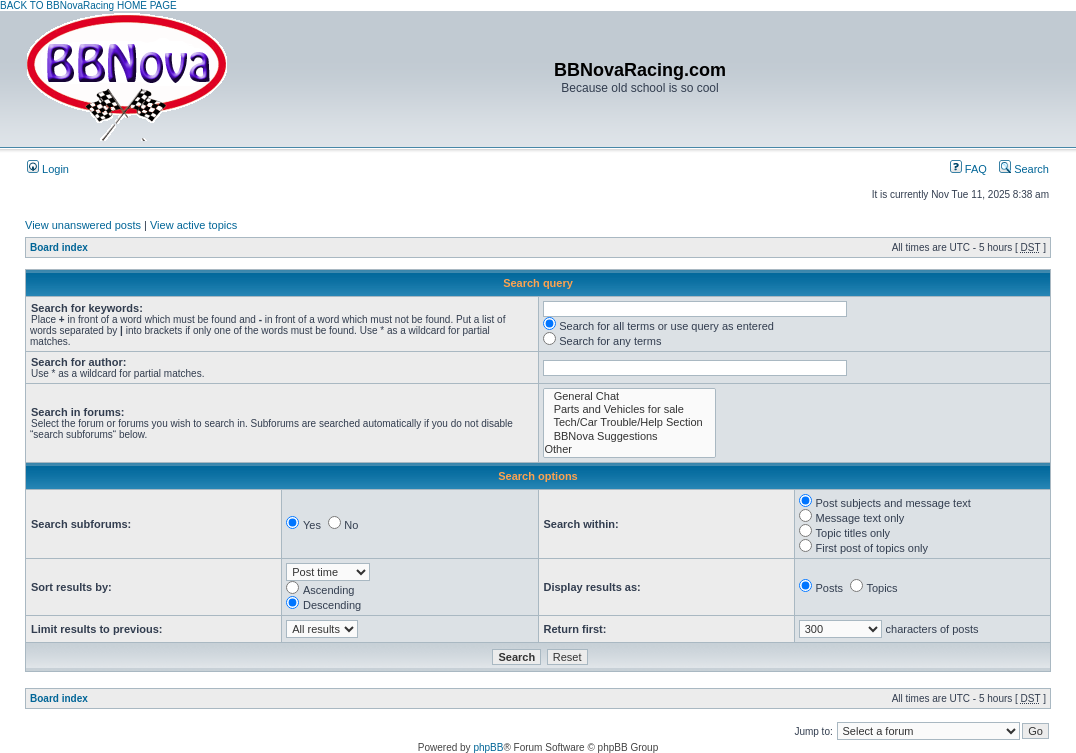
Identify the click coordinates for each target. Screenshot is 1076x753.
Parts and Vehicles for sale (629, 409)
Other (629, 449)
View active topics (193, 225)
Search (1024, 169)
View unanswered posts (83, 225)
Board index (59, 247)
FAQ (968, 169)
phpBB (488, 747)
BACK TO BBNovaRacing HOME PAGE (88, 5)
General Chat (629, 396)
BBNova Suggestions (629, 436)
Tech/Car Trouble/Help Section (629, 422)
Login (48, 169)
